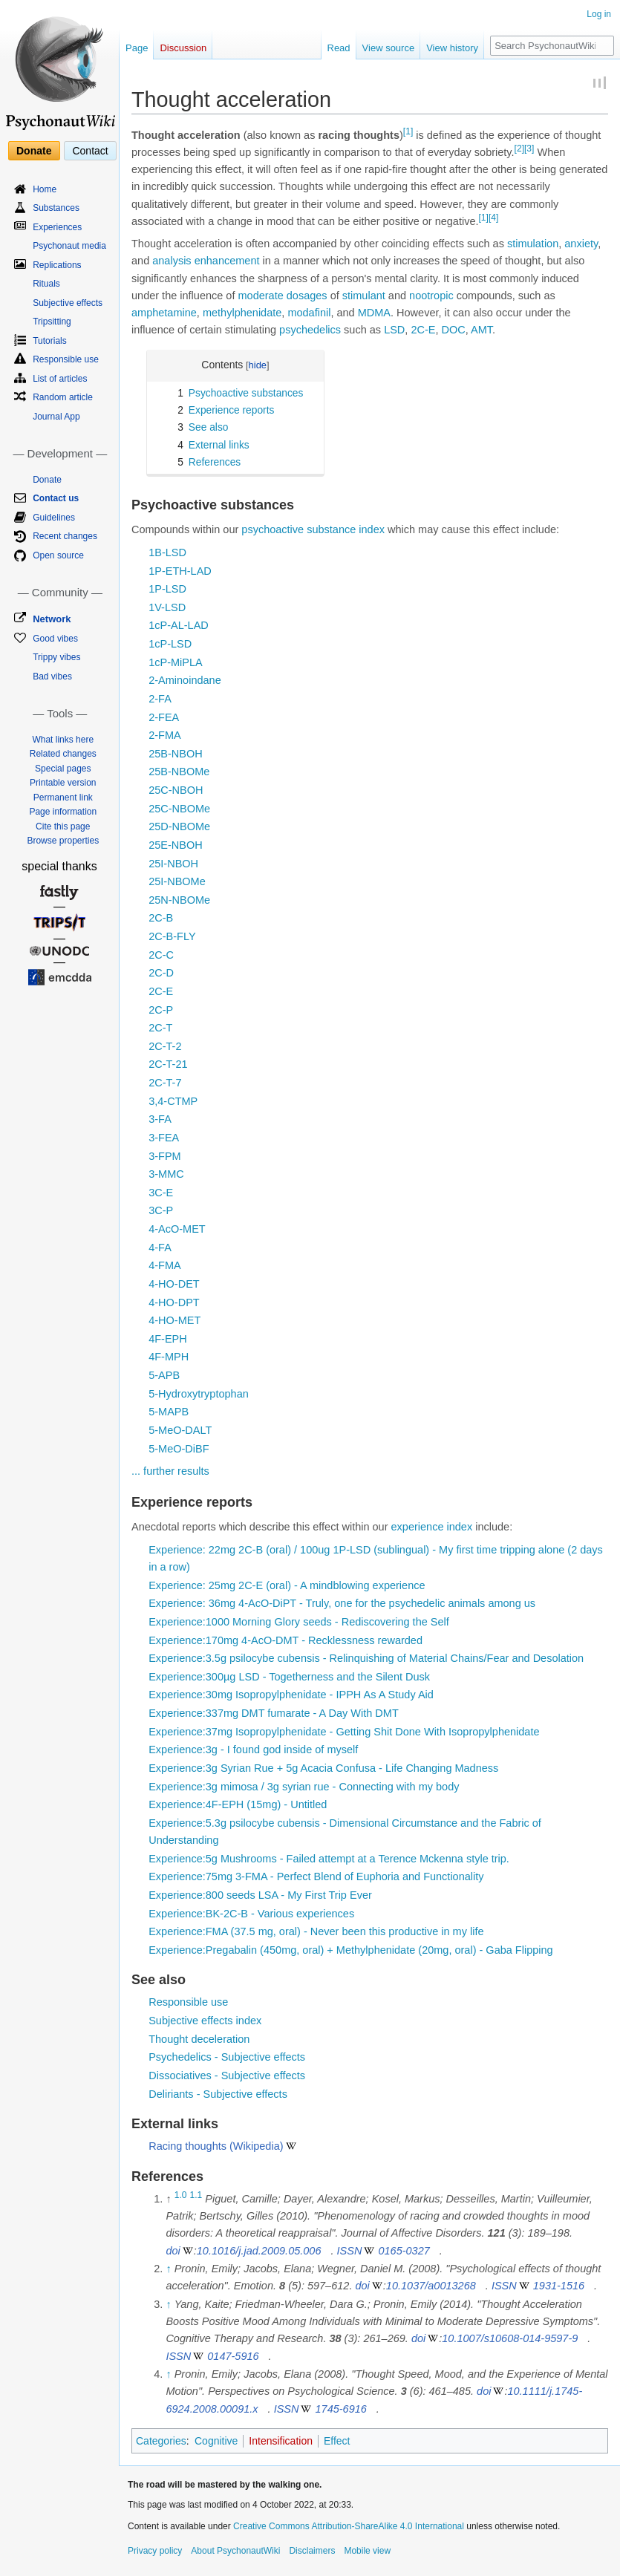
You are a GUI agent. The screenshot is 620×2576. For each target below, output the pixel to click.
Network (52, 619)
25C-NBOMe (179, 809)
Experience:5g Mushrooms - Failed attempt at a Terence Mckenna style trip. (329, 1859)
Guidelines (54, 517)
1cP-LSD (170, 644)
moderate (261, 295)
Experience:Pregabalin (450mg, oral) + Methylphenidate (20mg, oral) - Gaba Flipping (350, 1950)
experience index (432, 1527)
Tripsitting (52, 321)
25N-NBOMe (179, 900)
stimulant (363, 295)
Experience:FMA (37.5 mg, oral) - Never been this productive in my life (316, 1931)
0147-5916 (232, 2356)
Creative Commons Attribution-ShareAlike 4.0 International (348, 2526)
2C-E (423, 330)
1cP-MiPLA (176, 662)
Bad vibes (52, 676)
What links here (63, 739)
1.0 (180, 2195)
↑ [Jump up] (168, 2269)
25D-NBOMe (179, 826)
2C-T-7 (165, 1083)
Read (338, 47)
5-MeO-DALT (180, 1430)
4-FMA (165, 1265)
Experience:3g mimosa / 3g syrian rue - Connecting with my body (304, 1787)
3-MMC (166, 1174)
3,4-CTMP (173, 1101)
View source (388, 47)
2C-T (160, 1028)
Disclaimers (312, 2551)
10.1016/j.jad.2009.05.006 (259, 2251)
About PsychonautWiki (235, 2551)
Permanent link (63, 797)
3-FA (160, 1119)
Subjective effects (67, 303)
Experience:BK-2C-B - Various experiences (251, 1914)
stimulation (532, 244)
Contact (90, 151)
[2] (519, 148)
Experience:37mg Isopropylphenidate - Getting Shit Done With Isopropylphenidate (344, 1732)
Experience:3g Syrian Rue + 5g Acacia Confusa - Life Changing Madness (323, 1768)
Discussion (183, 47)
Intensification (281, 2441)
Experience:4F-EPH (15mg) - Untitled (238, 1804)
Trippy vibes (56, 657)
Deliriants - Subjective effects (218, 2094)
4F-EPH (168, 1339)
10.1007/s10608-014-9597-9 (510, 2338)
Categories (161, 2441)
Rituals (46, 283)
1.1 (196, 2195)
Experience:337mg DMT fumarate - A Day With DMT (274, 1713)
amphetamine (164, 313)
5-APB (164, 1375)
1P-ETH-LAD (180, 571)
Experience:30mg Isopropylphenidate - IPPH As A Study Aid (291, 1695)
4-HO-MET (174, 1320)
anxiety (581, 244)
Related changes (63, 754)
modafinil (308, 313)
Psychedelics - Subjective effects (227, 2057)
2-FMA (165, 735)
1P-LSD (167, 589)
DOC (454, 330)
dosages (307, 295)
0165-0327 (403, 2251)
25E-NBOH (176, 845)
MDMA (374, 313)
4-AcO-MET (177, 1229)
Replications (57, 265)
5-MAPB (169, 1412)
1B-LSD (167, 552)
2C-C (161, 955)
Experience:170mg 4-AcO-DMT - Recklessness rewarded (285, 1640)
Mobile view (367, 2551)
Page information (63, 811)
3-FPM (165, 1156)
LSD (394, 330)
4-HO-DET (174, 1284)
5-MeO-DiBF (179, 1449)
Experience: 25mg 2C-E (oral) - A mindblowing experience (287, 1585)
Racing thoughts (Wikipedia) (216, 2146)
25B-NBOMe (179, 771)
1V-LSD (167, 607)
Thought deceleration (199, 2039)
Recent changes (65, 536)
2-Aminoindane (185, 680)
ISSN (349, 2251)
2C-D (161, 973)
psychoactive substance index (313, 529)
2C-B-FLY (172, 936)
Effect (337, 2441)
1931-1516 (558, 2286)
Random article (63, 397)
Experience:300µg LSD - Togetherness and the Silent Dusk (289, 1677)
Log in (599, 14)
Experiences (57, 227)
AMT (481, 330)
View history (452, 47)
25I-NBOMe (177, 881)
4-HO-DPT (174, 1302)
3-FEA (164, 1138)
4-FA (160, 1247)
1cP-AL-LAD (179, 625)
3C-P (161, 1210)
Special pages (63, 768)
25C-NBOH (176, 790)
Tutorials (50, 341)
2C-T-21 (168, 1064)
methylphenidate (242, 313)
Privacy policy (155, 2551)
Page (136, 47)
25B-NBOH (176, 754)
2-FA (160, 699)
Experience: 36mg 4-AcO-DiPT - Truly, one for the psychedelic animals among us (342, 1603)
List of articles (60, 379)
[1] (408, 131)
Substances (56, 208)
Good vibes (55, 638)
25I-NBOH (173, 864)
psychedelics (310, 330)
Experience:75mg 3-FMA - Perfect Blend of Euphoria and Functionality (316, 1876)
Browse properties (63, 840)
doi (173, 2251)
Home (44, 189)
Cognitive (216, 2441)
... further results (170, 1471)
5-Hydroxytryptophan (199, 1394)
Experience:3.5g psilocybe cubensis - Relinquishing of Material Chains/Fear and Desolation (366, 1658)
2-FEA (164, 717)
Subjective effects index (205, 2020)
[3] (529, 148)
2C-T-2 (165, 1046)
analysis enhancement (205, 261)
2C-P (161, 1010)
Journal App (56, 416)
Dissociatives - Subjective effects (227, 2075)
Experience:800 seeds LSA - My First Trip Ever (260, 1895)
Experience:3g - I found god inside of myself (253, 1749)
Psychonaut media (69, 246)
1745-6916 (341, 2409)
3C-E (161, 1193)
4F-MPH (169, 1357)
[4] (493, 217)
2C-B (161, 918)
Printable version (63, 782)
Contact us (56, 498)
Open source (58, 555)
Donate (33, 151)
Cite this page (63, 826)
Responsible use (188, 2002)
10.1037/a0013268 (431, 2286)
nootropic (431, 295)
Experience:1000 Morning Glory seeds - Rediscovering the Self (299, 1622)
